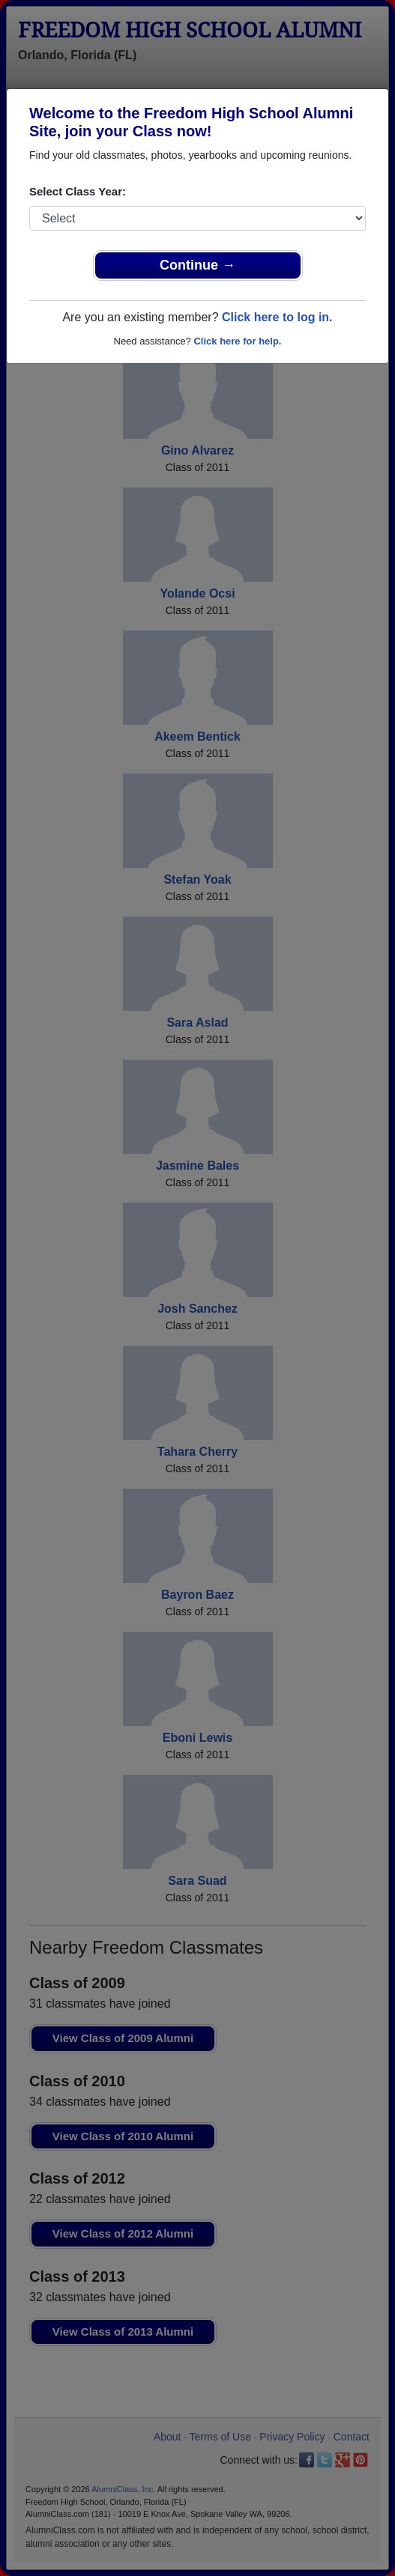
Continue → (197, 265)
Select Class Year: (77, 191)
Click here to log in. (277, 317)
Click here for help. (237, 341)
